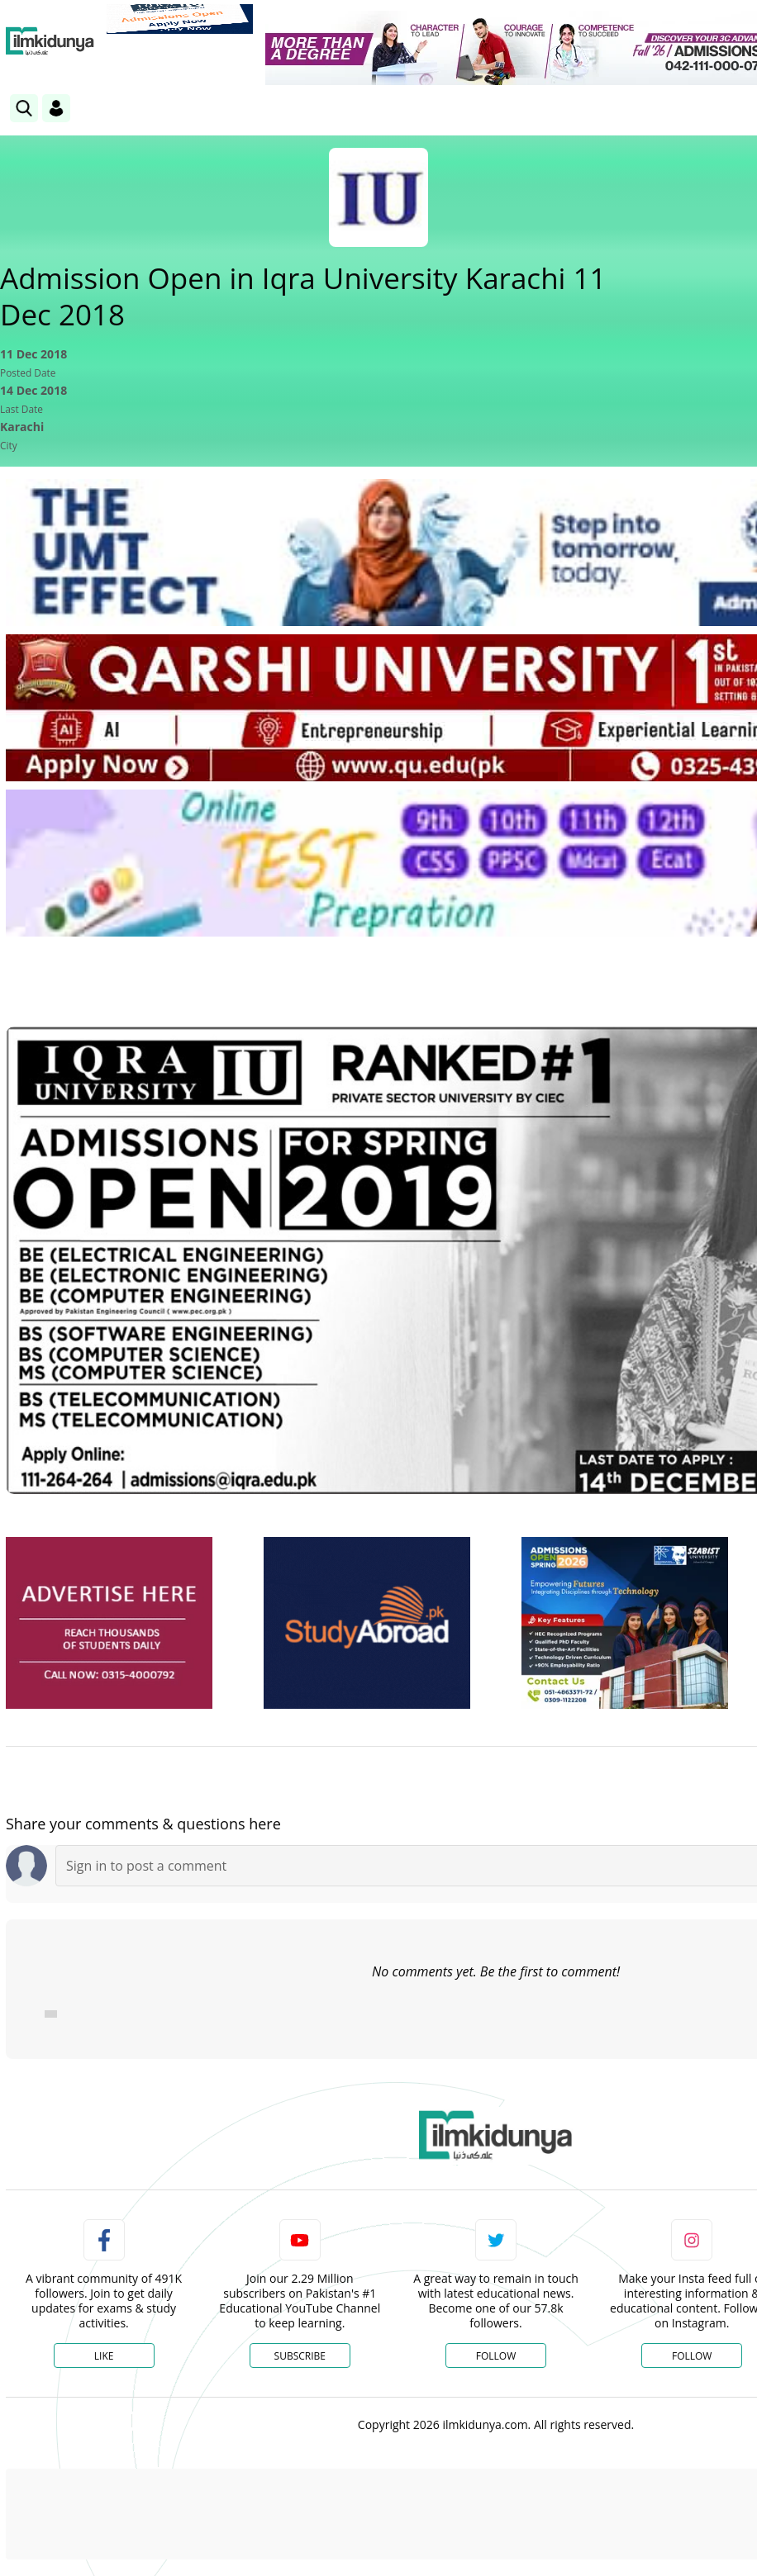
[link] (180, 19)
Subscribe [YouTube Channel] (300, 2356)
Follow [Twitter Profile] (496, 2356)
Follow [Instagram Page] (692, 2356)
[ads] (109, 1623)
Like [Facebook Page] (104, 2356)
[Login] (56, 108)
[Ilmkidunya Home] (50, 41)
